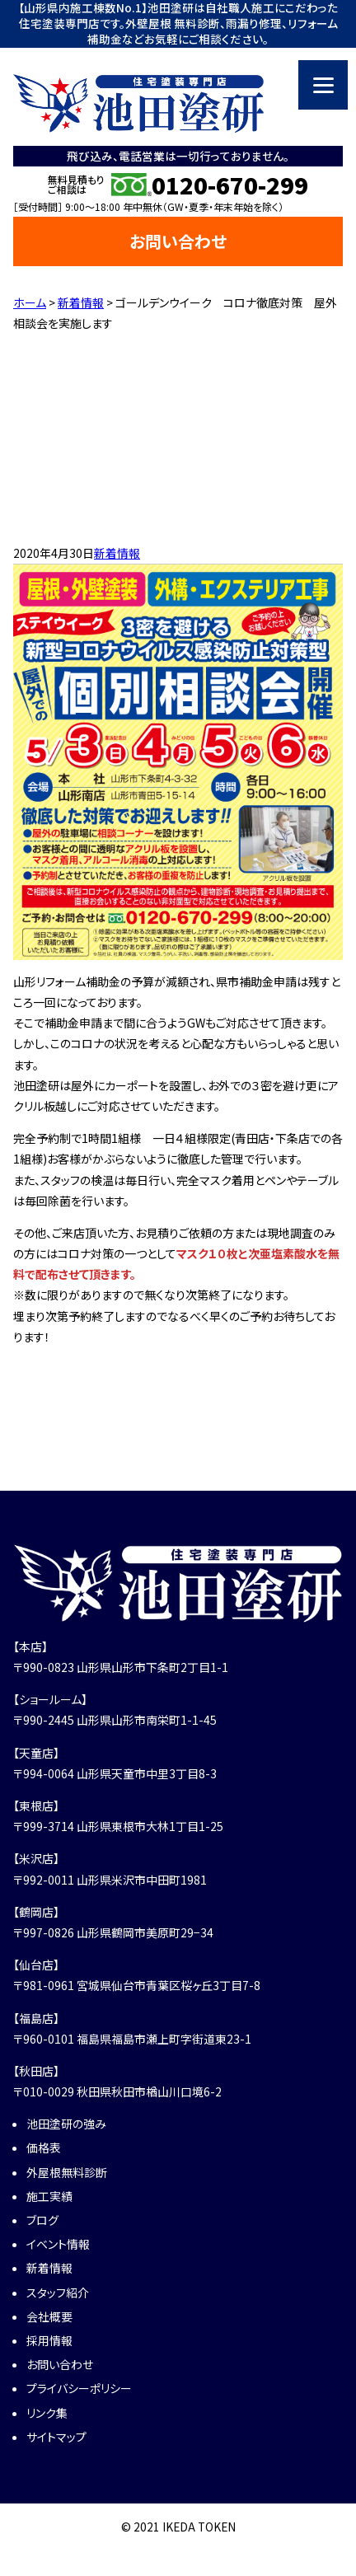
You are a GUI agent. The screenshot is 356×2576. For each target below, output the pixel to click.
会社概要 (49, 2316)
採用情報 (49, 2340)
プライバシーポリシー (79, 2388)
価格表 (43, 2147)
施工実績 (49, 2196)
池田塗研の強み (66, 2123)
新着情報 (117, 553)
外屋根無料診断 (66, 2172)
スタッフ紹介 (57, 2292)
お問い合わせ (178, 241)
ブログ (42, 2220)
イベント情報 (58, 2244)
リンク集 (47, 2413)
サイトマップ (56, 2436)
